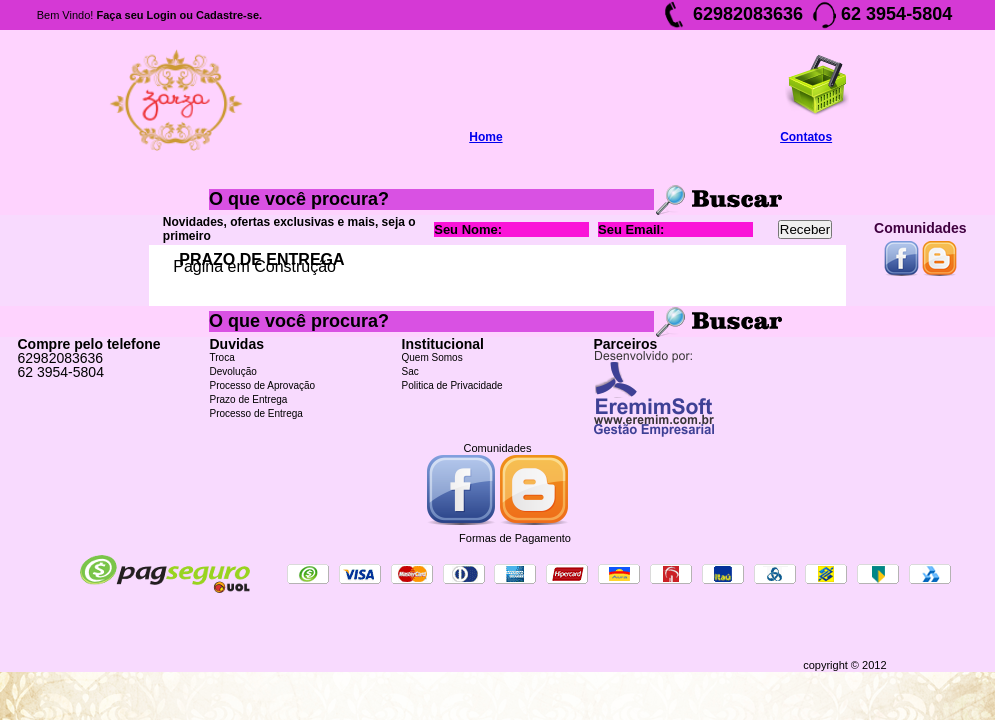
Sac (410, 371)
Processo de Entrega (256, 413)
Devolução (233, 371)
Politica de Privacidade (452, 385)
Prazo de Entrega (249, 399)
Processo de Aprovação (263, 385)
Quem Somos (432, 357)
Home (485, 137)
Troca (222, 357)
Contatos (806, 137)
